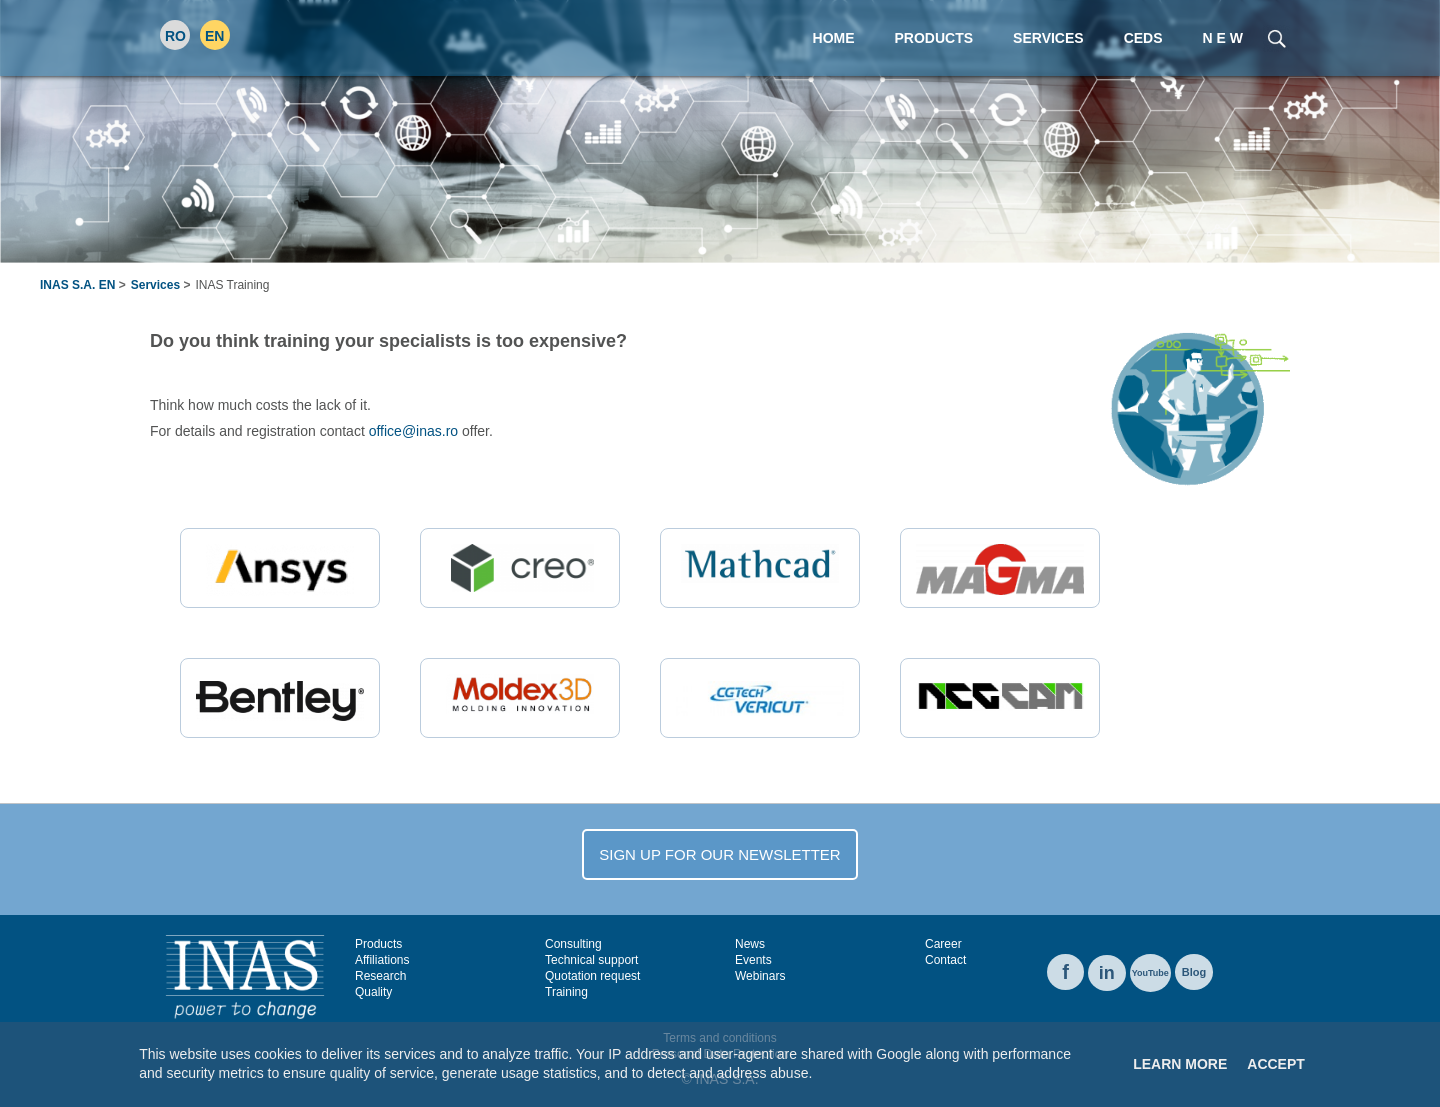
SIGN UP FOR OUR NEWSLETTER (719, 854)
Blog (1194, 972)
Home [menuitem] (834, 38)
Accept (1276, 1064)
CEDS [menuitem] (1143, 38)
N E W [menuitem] (1223, 38)
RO (175, 36)
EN (214, 36)
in (1107, 973)
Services (155, 285)
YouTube (1150, 973)
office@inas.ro (413, 431)
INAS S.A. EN (77, 285)
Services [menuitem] (1048, 38)
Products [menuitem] (934, 38)
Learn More (1180, 1064)
